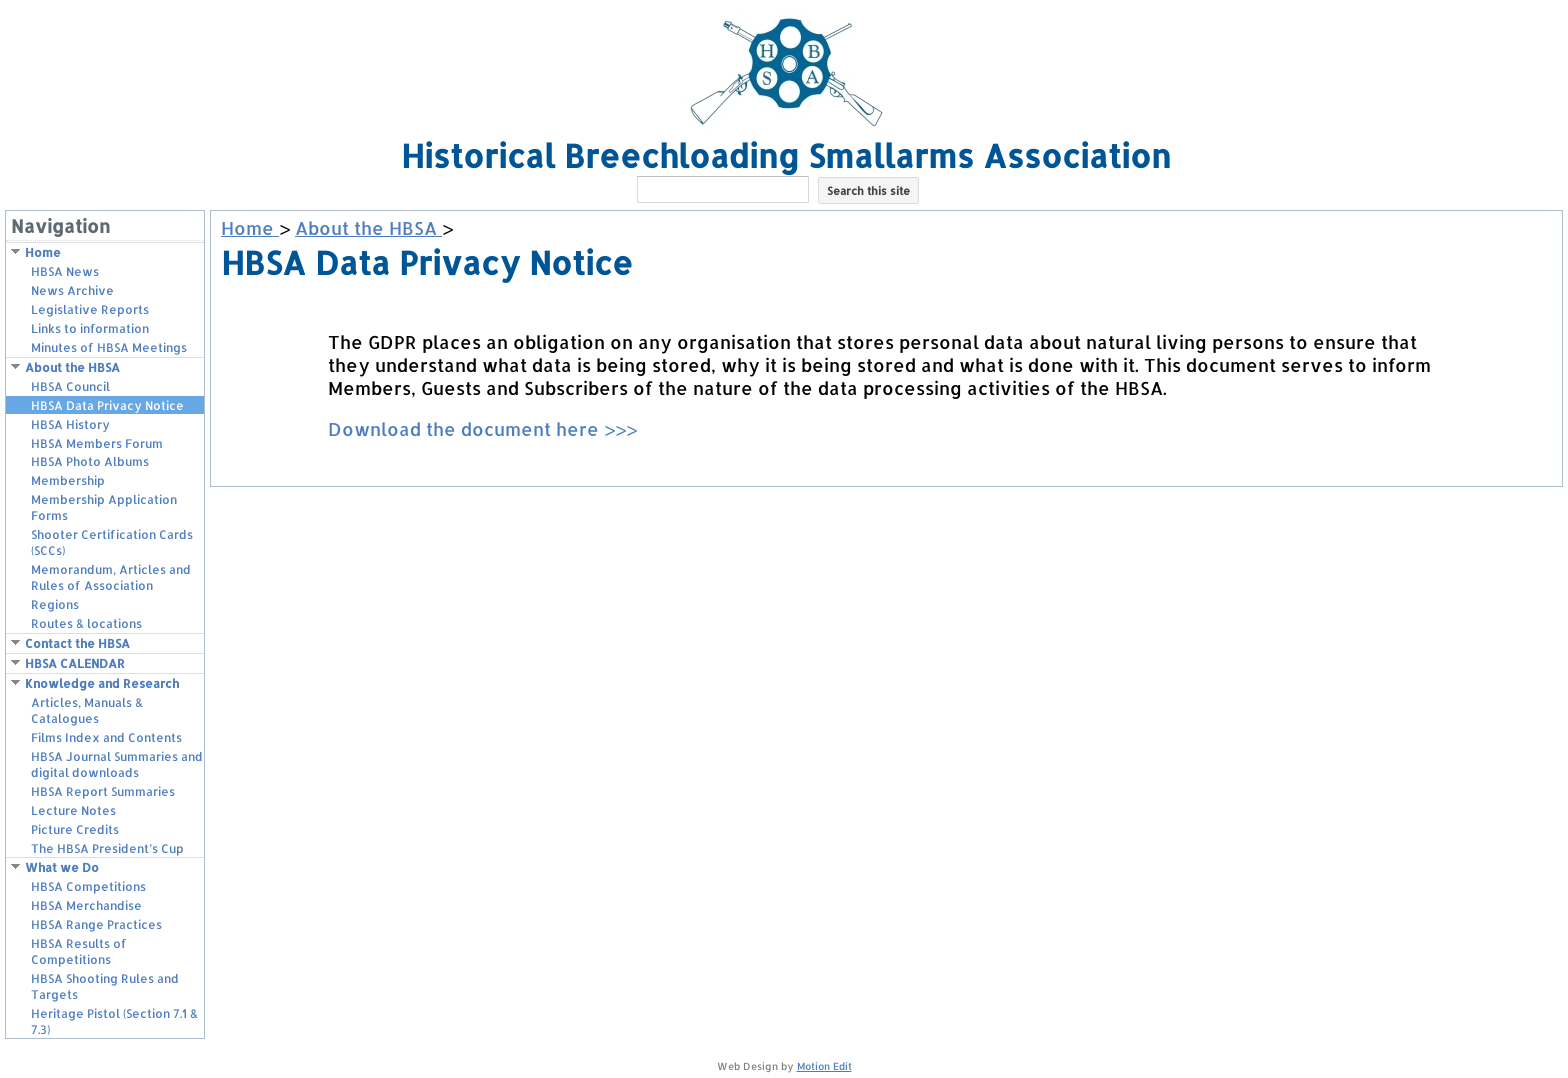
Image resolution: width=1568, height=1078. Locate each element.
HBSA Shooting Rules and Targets (105, 986)
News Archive (72, 290)
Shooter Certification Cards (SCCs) (112, 542)
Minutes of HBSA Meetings (109, 347)
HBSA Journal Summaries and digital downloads (117, 764)
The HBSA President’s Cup (107, 848)
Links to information (90, 328)
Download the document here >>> (482, 428)
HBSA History (70, 424)
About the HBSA (72, 367)
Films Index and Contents (106, 737)
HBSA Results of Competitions (79, 951)
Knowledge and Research (102, 683)
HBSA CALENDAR (75, 663)
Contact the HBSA (77, 643)
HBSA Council (70, 386)
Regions (55, 604)
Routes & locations (86, 623)
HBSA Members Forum (97, 443)
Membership (68, 480)
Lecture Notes (73, 810)
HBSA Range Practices (96, 924)
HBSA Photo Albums (90, 461)
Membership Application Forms (104, 507)
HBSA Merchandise (86, 905)
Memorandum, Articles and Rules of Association (111, 577)
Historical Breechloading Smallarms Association (786, 155)
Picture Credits (75, 829)
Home (43, 252)
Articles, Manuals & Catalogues (87, 710)
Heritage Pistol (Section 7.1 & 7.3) (114, 1021)
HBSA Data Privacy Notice (107, 405)
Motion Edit (824, 1066)
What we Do (62, 867)
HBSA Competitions (88, 886)
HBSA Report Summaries (103, 791)
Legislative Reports (90, 309)
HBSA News (65, 271)
